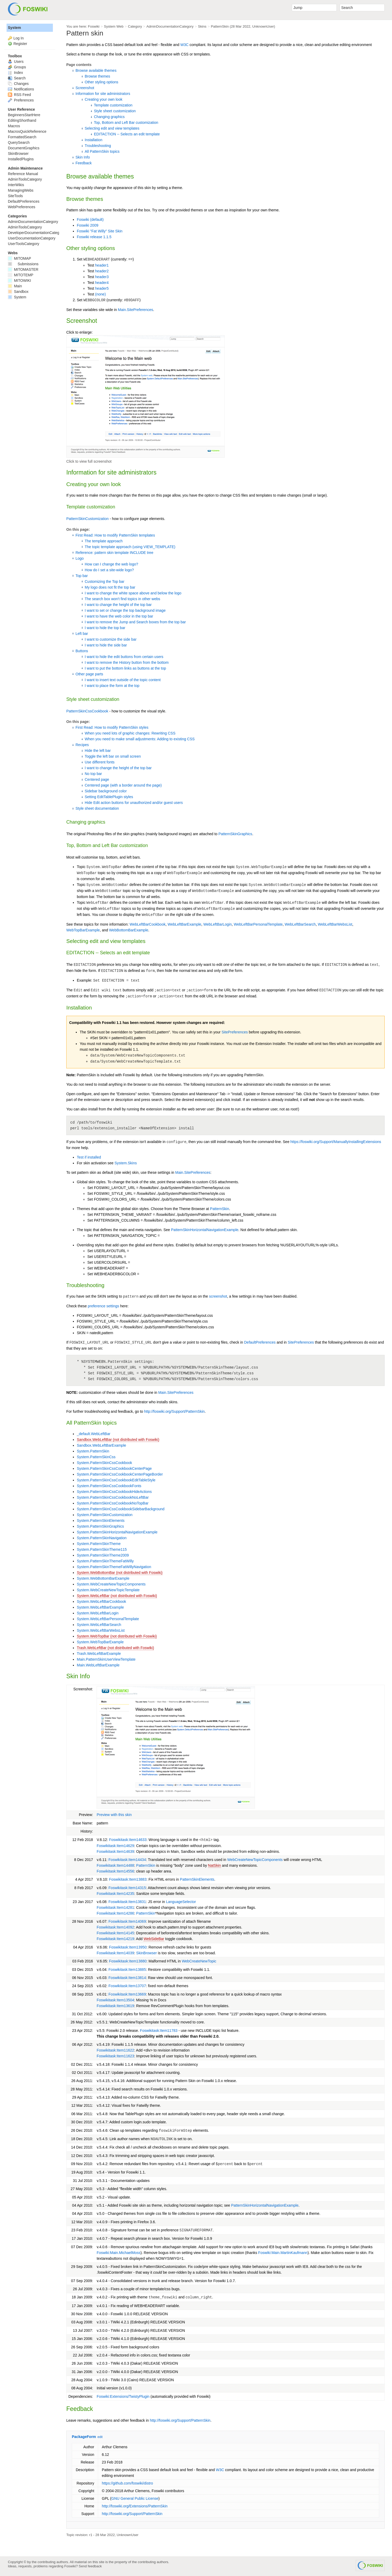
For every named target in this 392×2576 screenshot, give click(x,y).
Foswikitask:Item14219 (115, 1939)
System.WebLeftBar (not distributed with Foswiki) (117, 1596)
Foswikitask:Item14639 (115, 1851)
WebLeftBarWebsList (335, 924)
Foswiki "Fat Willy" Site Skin (99, 231)
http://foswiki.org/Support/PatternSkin (174, 1411)
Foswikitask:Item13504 (115, 2000)
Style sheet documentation (97, 808)
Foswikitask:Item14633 (127, 1840)
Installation (93, 140)
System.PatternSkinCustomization (105, 1515)
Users (15, 61)
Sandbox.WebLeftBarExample (101, 1445)
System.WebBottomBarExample (103, 1578)
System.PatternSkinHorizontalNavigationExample (117, 1532)
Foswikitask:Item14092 (115, 1927)
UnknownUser (263, 26)
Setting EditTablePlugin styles (109, 797)
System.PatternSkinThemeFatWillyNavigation (114, 1567)
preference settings (103, 1306)
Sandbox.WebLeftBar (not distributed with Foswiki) (118, 1439)
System (14, 27)
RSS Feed (19, 95)
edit (100, 2437)
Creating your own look (103, 99)
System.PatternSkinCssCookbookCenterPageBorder (120, 1474)
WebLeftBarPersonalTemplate (258, 924)
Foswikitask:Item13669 (127, 1994)
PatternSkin (220, 26)
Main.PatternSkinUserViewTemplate (106, 1659)
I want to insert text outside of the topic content (123, 680)
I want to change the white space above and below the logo (133, 593)
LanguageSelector (181, 1902)
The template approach (104, 541)
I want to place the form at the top (112, 685)
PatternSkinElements (197, 1879)
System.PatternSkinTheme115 (102, 1549)
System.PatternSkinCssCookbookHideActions (114, 1492)
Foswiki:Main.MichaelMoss (118, 2253)
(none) (100, 294)
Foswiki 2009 (87, 225)
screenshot (218, 1296)
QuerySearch (18, 142)
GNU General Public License (134, 2498)
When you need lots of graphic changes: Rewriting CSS (130, 733)
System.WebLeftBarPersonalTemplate (108, 1619)
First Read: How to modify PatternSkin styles (112, 727)
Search (17, 78)
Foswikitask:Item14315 (127, 1888)
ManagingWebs (20, 190)
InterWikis (16, 185)
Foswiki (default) (90, 219)
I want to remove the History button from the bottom (127, 662)
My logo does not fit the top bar (110, 587)
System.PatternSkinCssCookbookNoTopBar (112, 1503)
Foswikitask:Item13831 (127, 1902)
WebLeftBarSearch (300, 924)
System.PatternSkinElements (100, 1520)
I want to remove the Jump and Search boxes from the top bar (135, 622)
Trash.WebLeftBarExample (99, 1653)
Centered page (97, 779)
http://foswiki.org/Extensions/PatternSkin (135, 2506)
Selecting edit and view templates (112, 128)
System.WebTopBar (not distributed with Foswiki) (117, 1636)
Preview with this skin (114, 1815)
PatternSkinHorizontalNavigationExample (204, 1230)
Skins (202, 26)
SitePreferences (235, 1032)
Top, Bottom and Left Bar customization (126, 122)
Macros (14, 126)
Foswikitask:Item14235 (115, 1893)
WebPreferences (21, 207)
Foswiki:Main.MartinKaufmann (283, 2253)
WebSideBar (154, 1939)
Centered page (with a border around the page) (123, 785)
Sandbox (18, 291)
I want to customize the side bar (111, 639)
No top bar (93, 774)
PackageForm (84, 2437)
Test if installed (89, 1157)
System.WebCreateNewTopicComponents (111, 1584)
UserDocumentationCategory (32, 238)
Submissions (23, 264)
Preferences (21, 100)
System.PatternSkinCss (96, 1457)
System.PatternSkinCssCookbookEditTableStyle (116, 1480)
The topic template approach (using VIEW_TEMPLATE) (130, 547)
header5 (102, 288)
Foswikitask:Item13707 (127, 1986)
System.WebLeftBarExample (100, 1607)
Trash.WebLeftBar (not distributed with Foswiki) (115, 1648)
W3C (184, 45)
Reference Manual (23, 174)
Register (20, 44)
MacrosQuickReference (27, 131)
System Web (113, 26)
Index (15, 72)
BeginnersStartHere (24, 115)
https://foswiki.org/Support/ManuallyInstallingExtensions (335, 1142)
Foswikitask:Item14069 (127, 1921)
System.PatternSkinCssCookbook (104, 1463)
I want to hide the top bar (105, 628)
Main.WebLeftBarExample (98, 1665)
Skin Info (83, 157)
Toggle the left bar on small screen (113, 756)
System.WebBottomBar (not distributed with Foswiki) (120, 1572)
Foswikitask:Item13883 (127, 1879)
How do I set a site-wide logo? (109, 570)
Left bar (82, 633)
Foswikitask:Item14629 (115, 1846)
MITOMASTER (23, 269)
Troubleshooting (98, 146)
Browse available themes (96, 70)
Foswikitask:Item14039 (115, 1953)
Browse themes (97, 76)
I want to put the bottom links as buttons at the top (125, 668)
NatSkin (214, 1865)
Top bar (82, 576)
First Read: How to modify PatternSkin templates (115, 535)
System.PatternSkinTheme (99, 1544)
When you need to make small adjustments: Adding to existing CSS (140, 739)
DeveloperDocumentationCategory (36, 233)
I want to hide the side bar (106, 645)
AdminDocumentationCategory (169, 26)
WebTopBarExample (83, 930)
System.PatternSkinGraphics (100, 1526)
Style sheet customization (115, 111)
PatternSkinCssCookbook (87, 711)
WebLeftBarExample (184, 924)
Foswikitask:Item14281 (115, 1907)
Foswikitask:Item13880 (127, 1961)
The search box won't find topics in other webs (122, 599)
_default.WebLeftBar (93, 1434)
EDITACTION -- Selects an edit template (127, 134)
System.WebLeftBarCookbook (101, 1601)
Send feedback (90, 2566)
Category (135, 26)
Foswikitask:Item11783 (158, 2030)
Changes (18, 83)
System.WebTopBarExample (100, 1642)
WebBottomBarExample (128, 930)
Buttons (82, 651)
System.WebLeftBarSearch (99, 1625)
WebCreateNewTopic (199, 1961)
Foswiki (93, 26)
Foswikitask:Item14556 (115, 1871)
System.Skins (125, 1163)
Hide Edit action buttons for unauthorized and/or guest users (134, 802)
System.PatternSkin (93, 1451)
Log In (18, 38)
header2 (102, 271)
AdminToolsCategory (25, 179)
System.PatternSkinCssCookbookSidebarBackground (120, 1509)
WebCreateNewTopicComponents (255, 1860)
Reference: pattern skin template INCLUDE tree (114, 552)
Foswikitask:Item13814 (127, 1978)
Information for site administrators (103, 93)
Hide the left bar (98, 750)
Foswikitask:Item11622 (115, 2050)
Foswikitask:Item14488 (115, 1865)
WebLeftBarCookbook (147, 924)
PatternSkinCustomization (87, 519)
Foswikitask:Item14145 (115, 1933)
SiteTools (15, 196)
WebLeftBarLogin (217, 924)
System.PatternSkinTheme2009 (103, 1555)
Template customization (113, 105)
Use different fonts (99, 762)
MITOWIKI (19, 280)
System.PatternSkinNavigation (102, 1538)
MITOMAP (19, 258)
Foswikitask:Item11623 (115, 2056)
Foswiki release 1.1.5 (94, 237)
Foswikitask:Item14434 (127, 1860)
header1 (102, 265)
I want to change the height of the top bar (118, 605)
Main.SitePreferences (135, 310)
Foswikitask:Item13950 (127, 1947)
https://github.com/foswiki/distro (127, 2483)
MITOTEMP (20, 275)
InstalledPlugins (21, 159)
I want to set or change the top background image (125, 610)
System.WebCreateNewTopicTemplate (108, 1590)
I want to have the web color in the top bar (119, 616)
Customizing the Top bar (104, 581)
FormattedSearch (22, 137)
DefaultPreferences (260, 1342)
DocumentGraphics (23, 148)
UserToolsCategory (23, 244)
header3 (102, 277)
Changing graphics (109, 117)
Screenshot (85, 88)
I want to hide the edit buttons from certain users (124, 657)
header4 (102, 282)
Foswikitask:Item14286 (115, 1913)
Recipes (82, 745)
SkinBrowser (146, 1953)
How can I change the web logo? (111, 564)
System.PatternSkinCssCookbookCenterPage (114, 1468)
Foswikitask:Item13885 (127, 1969)
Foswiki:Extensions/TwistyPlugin (123, 2396)
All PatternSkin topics (102, 151)
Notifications (21, 89)
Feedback (84, 163)
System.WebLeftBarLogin (98, 1613)
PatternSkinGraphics (235, 834)
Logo (80, 558)
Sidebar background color (106, 791)
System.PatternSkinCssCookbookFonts (109, 1486)
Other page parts (89, 674)
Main (15, 286)
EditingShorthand (22, 120)
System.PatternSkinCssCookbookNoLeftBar (113, 1497)
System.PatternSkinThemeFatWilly (105, 1561)
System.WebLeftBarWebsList (101, 1630)
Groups (17, 67)
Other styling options (101, 82)
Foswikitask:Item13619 (115, 2006)
